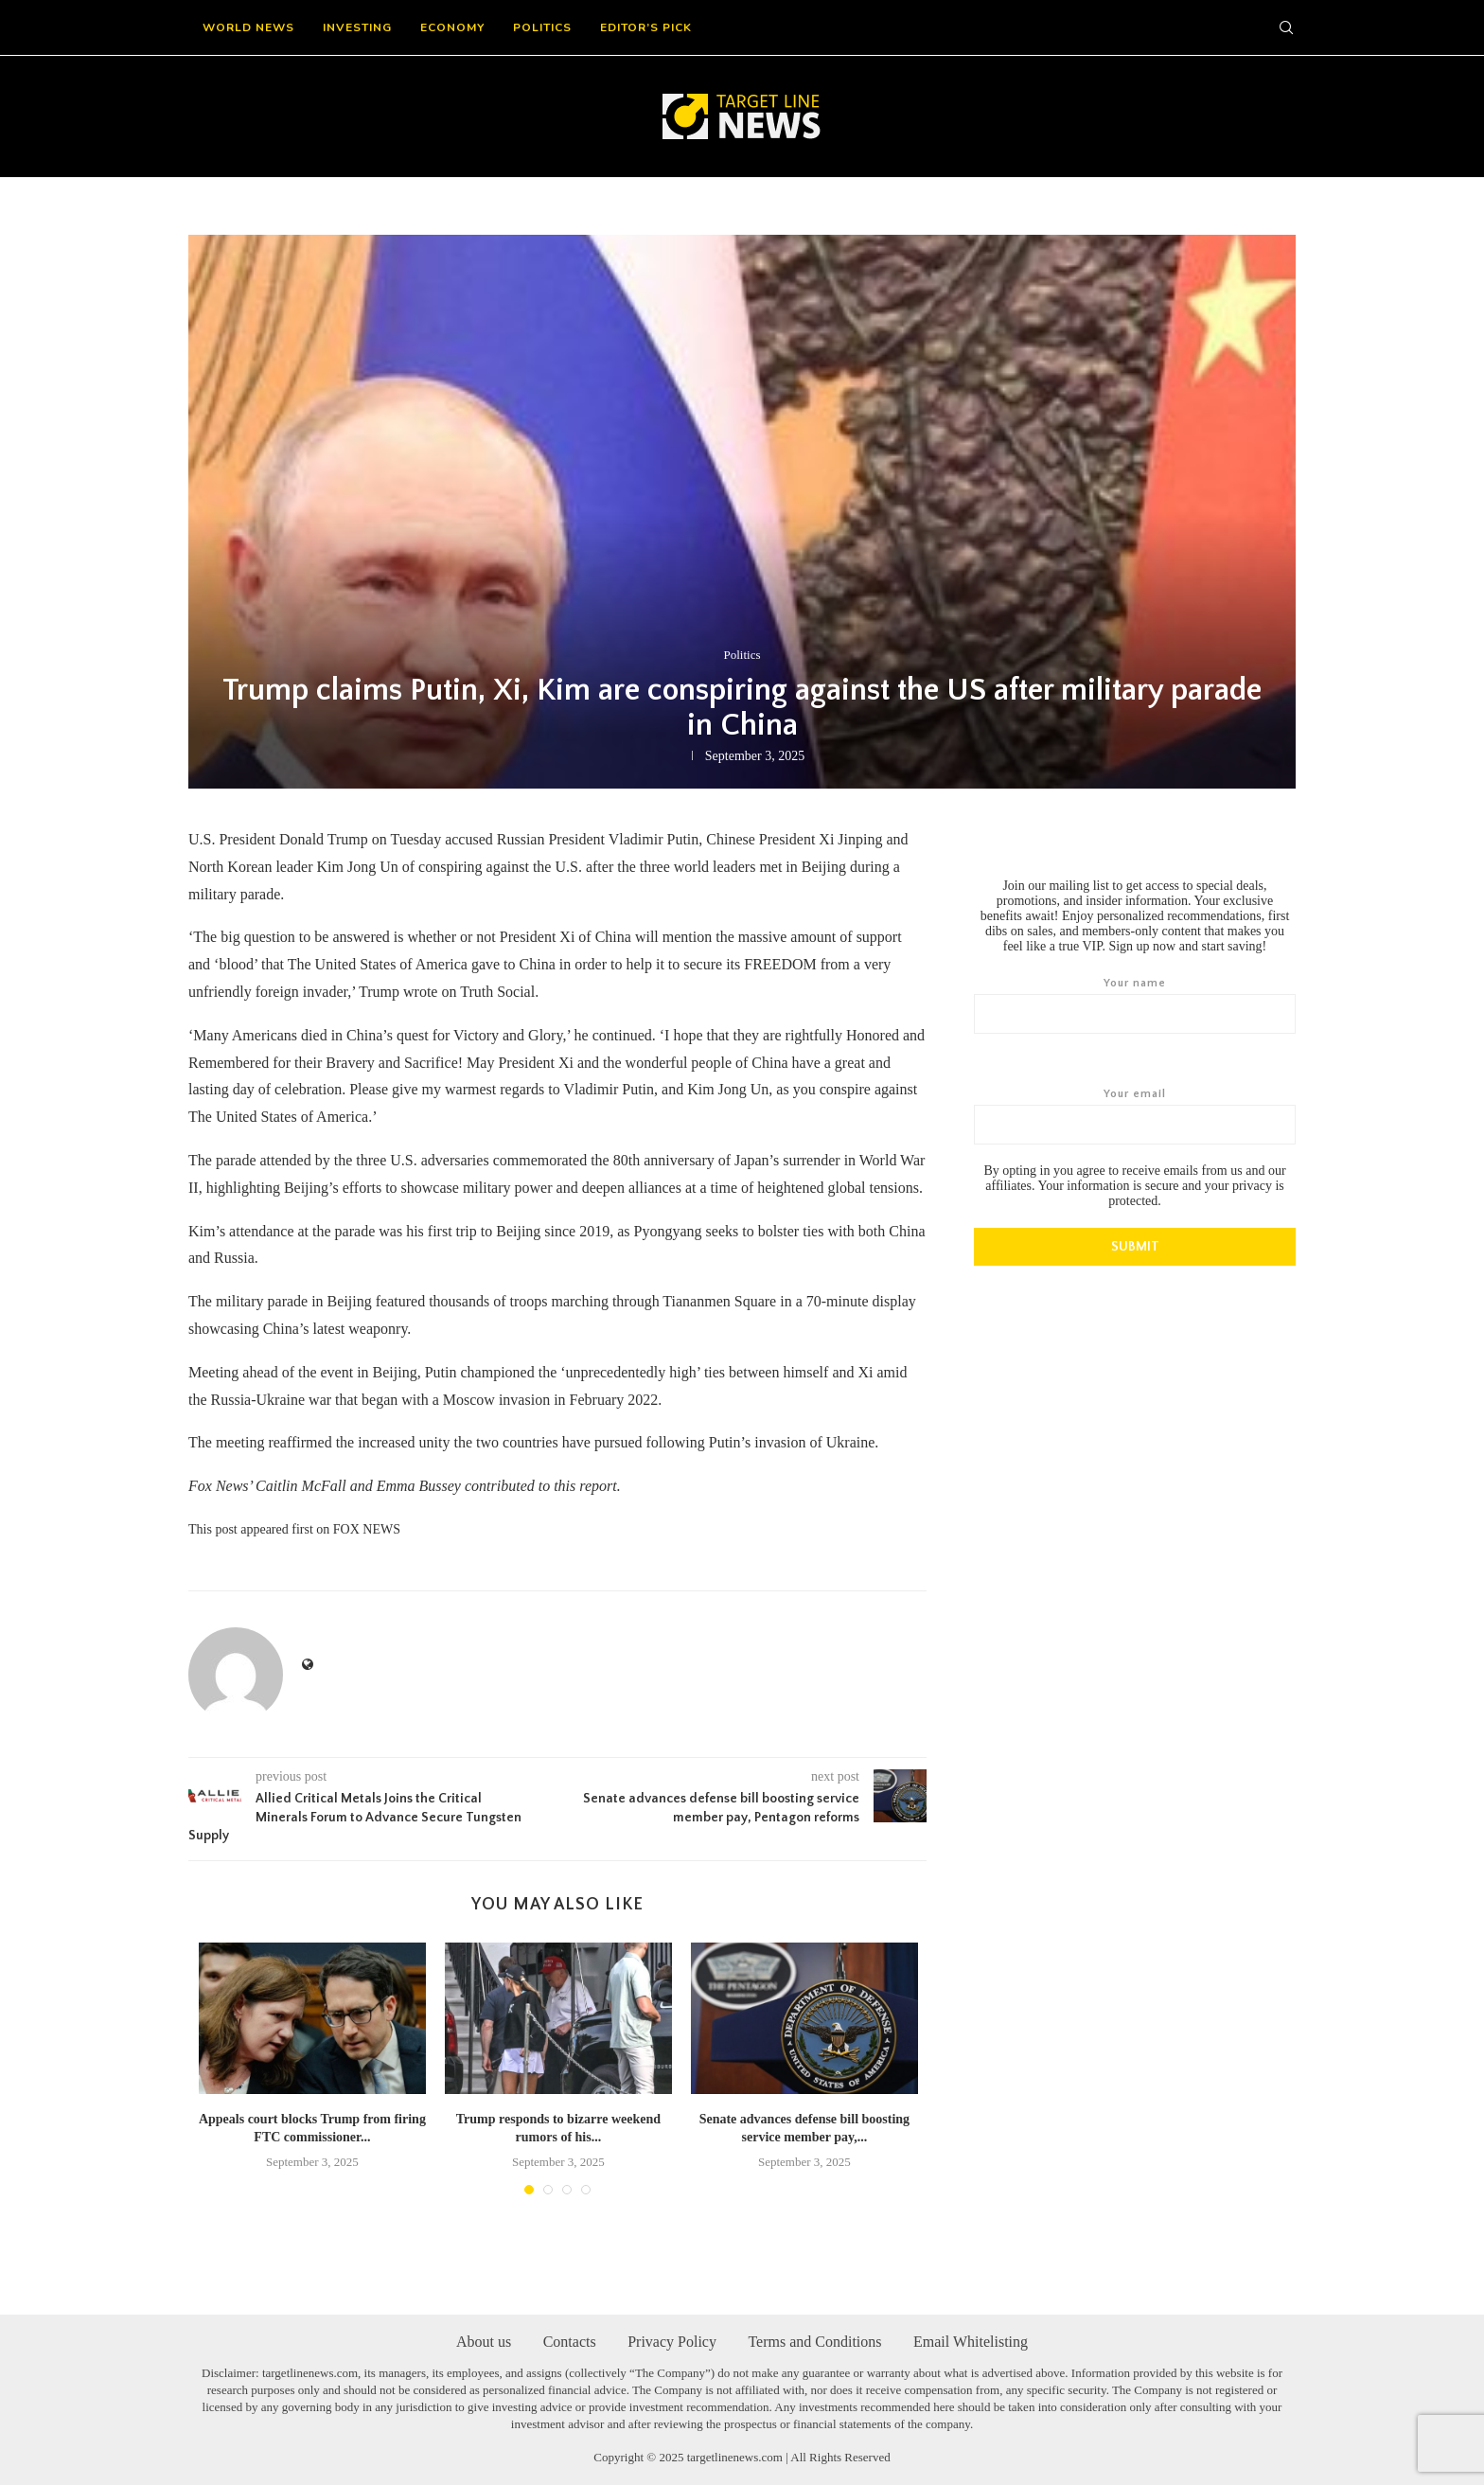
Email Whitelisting (970, 2341)
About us (483, 2341)
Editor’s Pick (646, 27)
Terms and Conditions (814, 2341)
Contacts (569, 2341)
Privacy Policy (671, 2341)
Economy (452, 27)
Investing (357, 27)
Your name (1135, 1005)
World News (248, 27)
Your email (1135, 1116)
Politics (542, 27)
